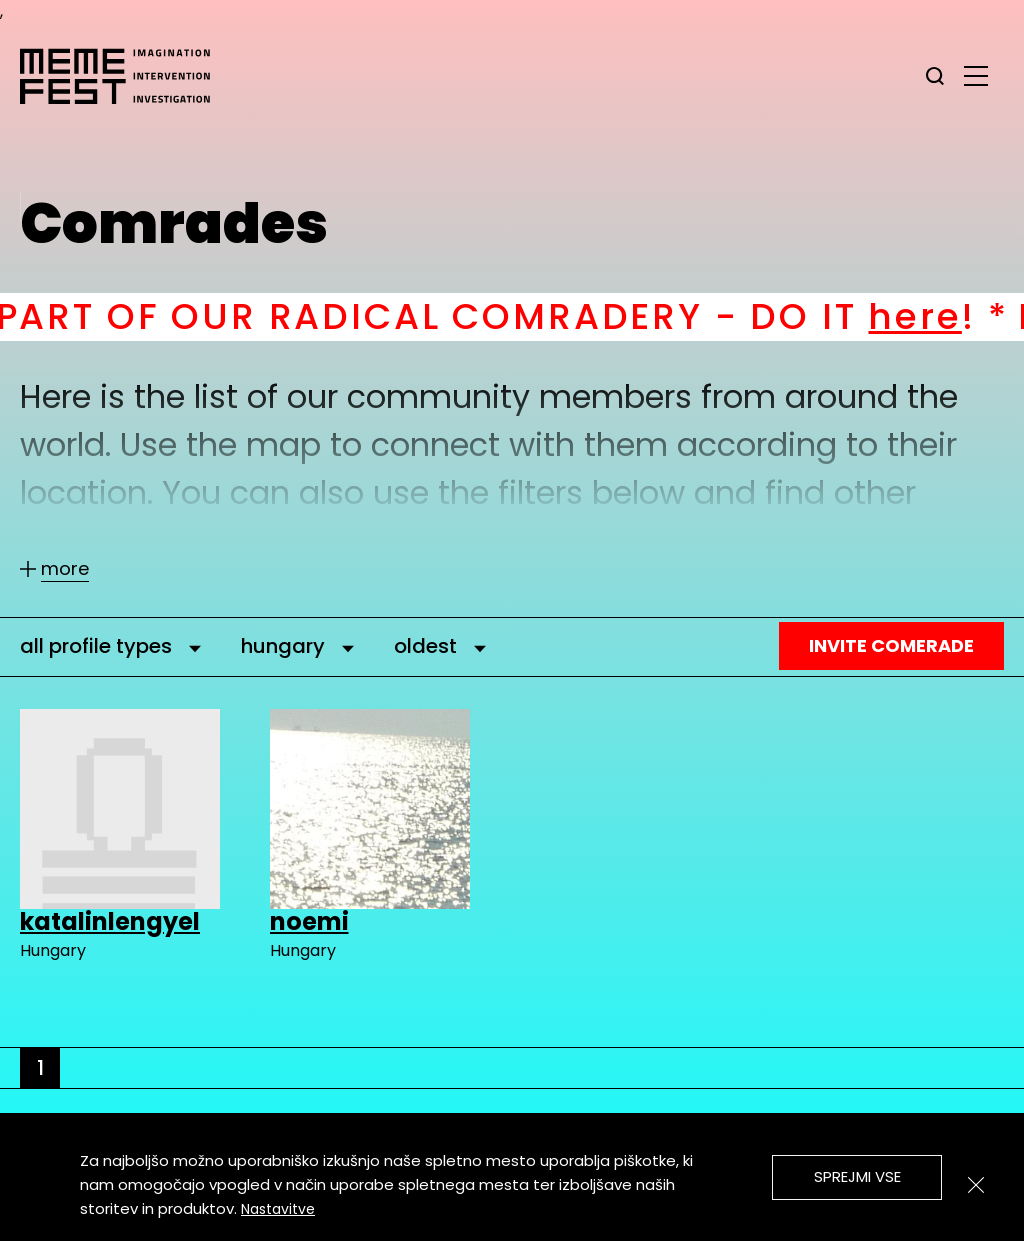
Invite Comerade (891, 645)
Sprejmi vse (857, 1176)
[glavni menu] (976, 75)
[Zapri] (976, 1185)
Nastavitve (278, 1209)
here (946, 316)
